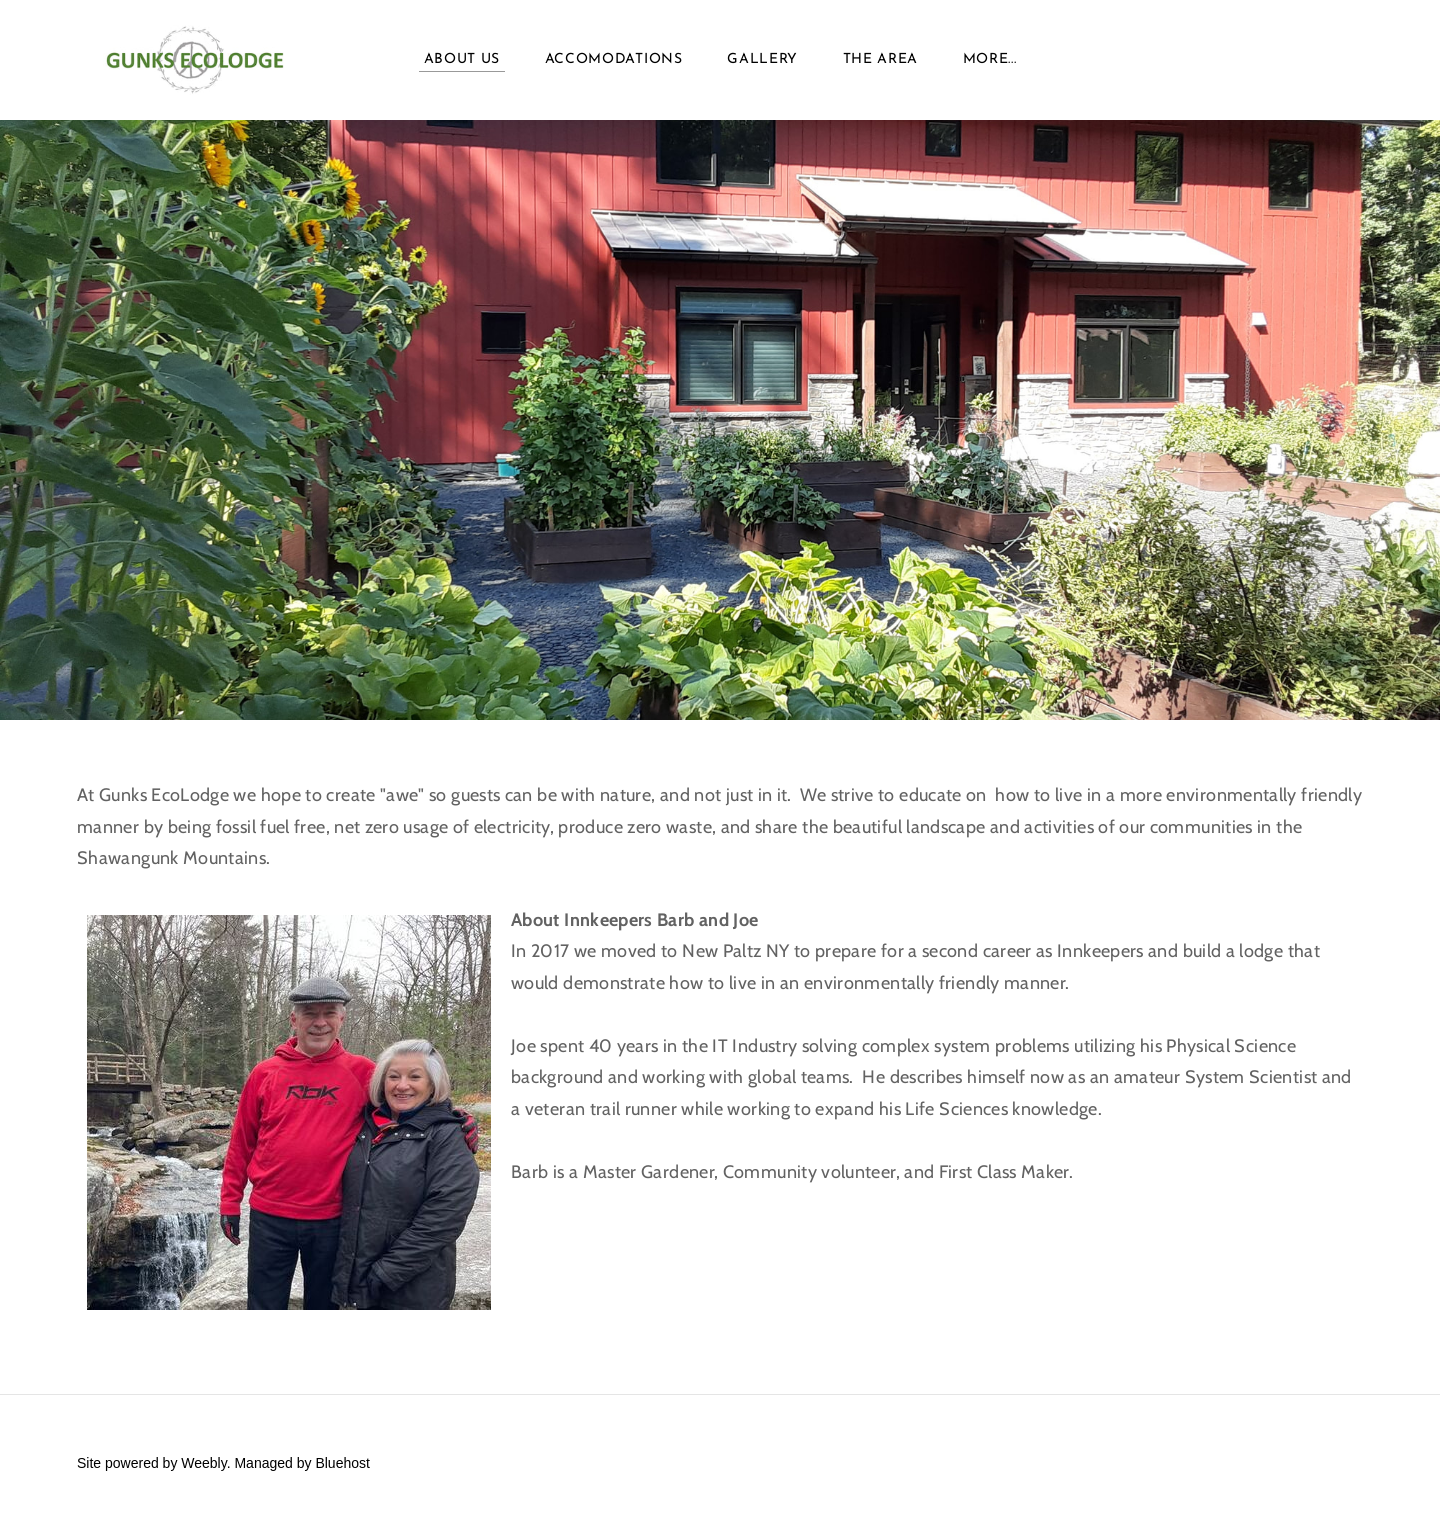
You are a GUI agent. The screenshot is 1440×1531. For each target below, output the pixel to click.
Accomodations (614, 59)
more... (990, 59)
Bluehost (342, 1463)
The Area (881, 59)
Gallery (762, 59)
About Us (462, 59)
